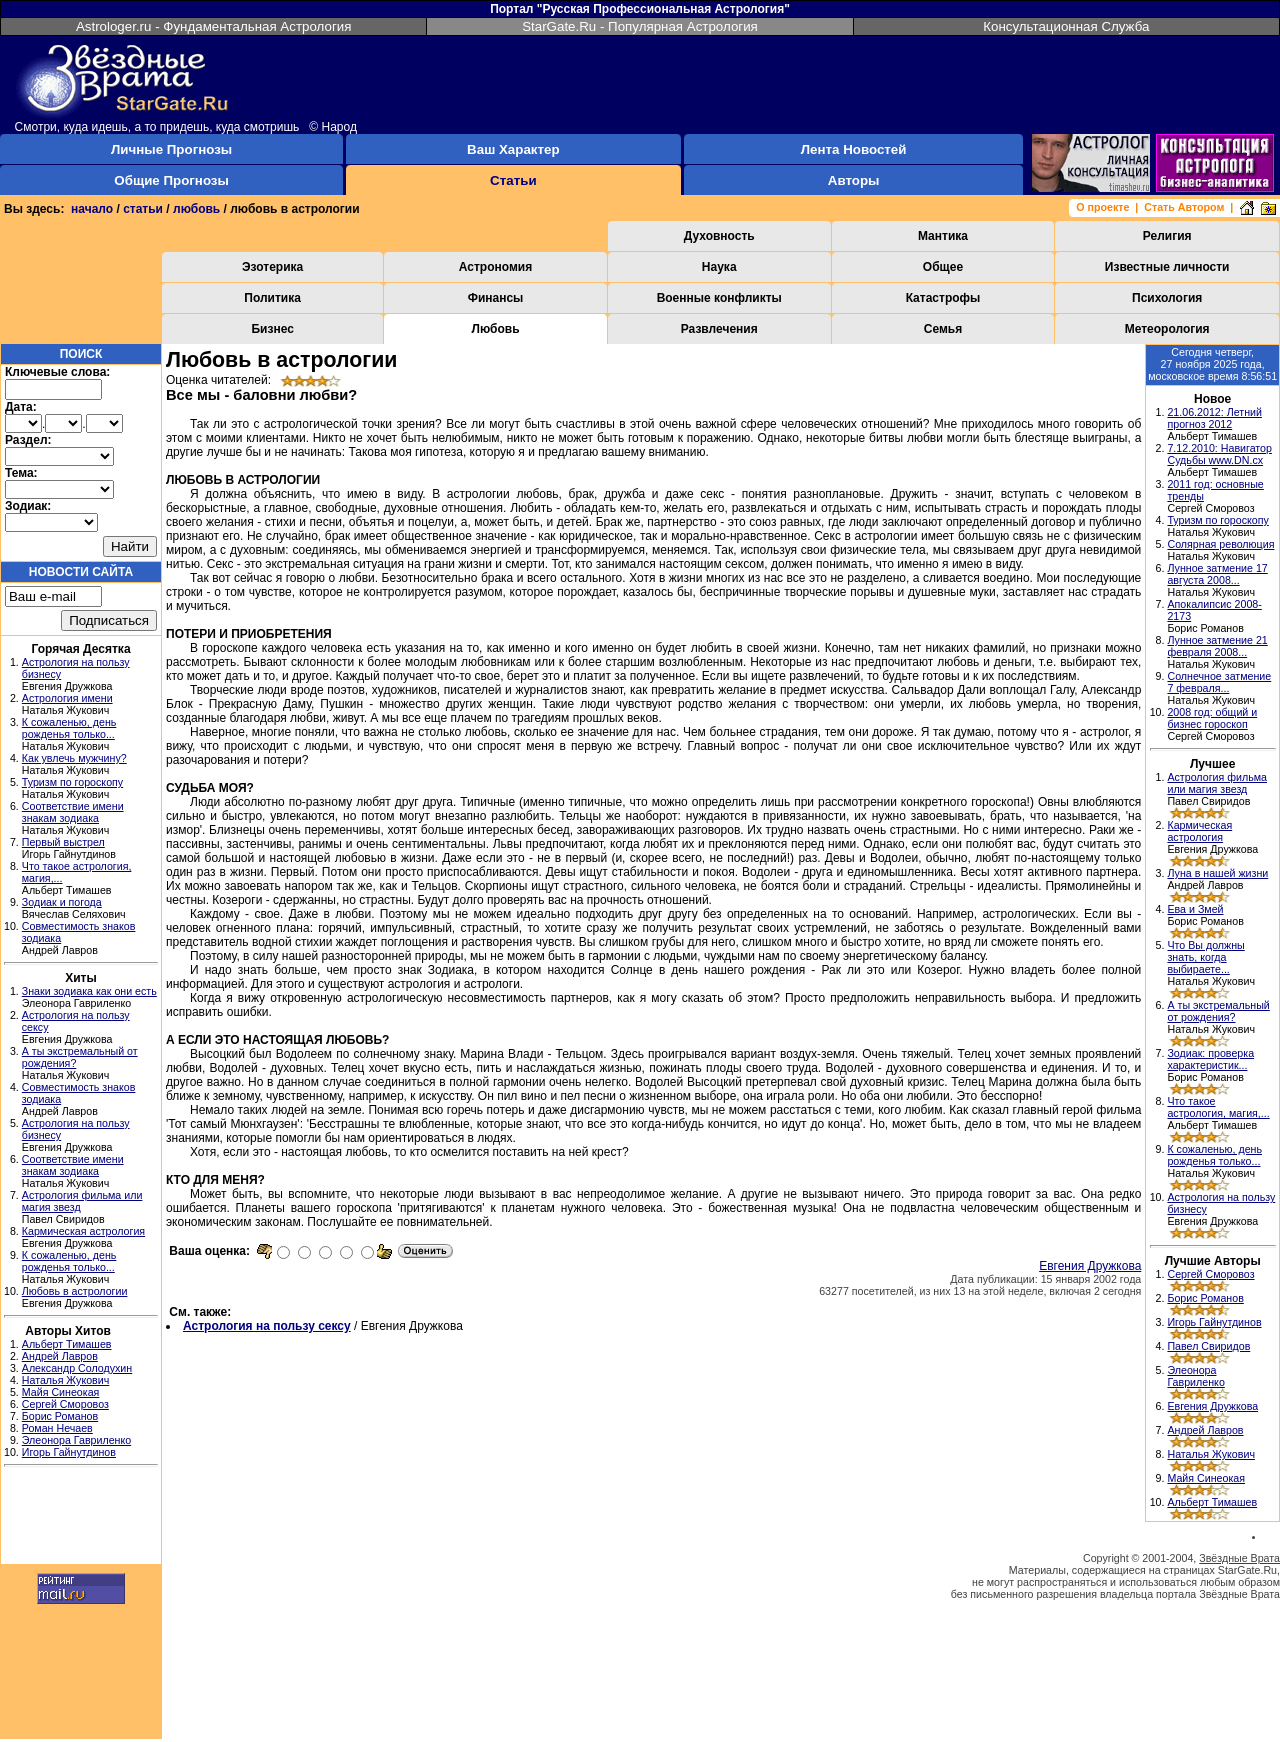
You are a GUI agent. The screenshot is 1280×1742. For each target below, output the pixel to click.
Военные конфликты (719, 298)
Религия (1167, 236)
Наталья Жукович (66, 1380)
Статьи (513, 180)
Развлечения (719, 329)
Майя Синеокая (61, 1392)
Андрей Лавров (60, 1356)
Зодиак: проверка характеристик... (1210, 1059)
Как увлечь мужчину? (74, 758)
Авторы (854, 180)
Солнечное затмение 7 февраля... (1219, 682)
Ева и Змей (1195, 909)
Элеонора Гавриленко (76, 1440)
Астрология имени (67, 698)
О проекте (1102, 207)
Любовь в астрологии (75, 1291)
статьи (143, 209)
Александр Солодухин (77, 1368)
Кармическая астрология (83, 1231)
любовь (196, 209)
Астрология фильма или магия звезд (1217, 783)
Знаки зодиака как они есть (89, 991)
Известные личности (1167, 267)
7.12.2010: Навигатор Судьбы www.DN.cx (1219, 454)
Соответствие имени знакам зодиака (73, 812)
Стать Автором (1184, 207)
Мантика (943, 236)
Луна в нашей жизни (1217, 873)
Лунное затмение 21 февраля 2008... (1217, 646)
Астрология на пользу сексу (267, 1326)
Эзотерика (272, 267)
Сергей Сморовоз (65, 1404)
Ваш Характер (513, 149)
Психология (1167, 298)
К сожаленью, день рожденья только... (69, 728)
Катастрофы (943, 298)
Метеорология (1167, 329)
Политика (272, 298)
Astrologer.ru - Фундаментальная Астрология (214, 26)
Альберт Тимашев (67, 1344)
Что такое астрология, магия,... (1218, 1107)
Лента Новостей (854, 149)
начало (92, 209)
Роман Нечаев (57, 1428)
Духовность (719, 236)
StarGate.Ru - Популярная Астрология (640, 26)
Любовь (496, 329)
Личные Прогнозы (171, 149)
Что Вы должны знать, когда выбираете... (1205, 957)
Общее (943, 267)
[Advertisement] (81, 1518)
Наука (719, 267)
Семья (943, 329)
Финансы (496, 298)
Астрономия (495, 267)
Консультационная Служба (1066, 26)
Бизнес (272, 329)
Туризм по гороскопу (72, 782)
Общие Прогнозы (171, 180)
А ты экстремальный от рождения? (1218, 1011)
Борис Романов (60, 1416)
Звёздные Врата (1239, 1558)
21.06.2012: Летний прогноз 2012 (1214, 418)
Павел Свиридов (1208, 1346)
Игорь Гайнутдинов (69, 1452)
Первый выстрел (63, 842)
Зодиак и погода (62, 902)
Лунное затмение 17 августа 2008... (1217, 574)
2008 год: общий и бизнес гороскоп (1212, 718)
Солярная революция (1220, 544)
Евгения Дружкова (1090, 1266)
